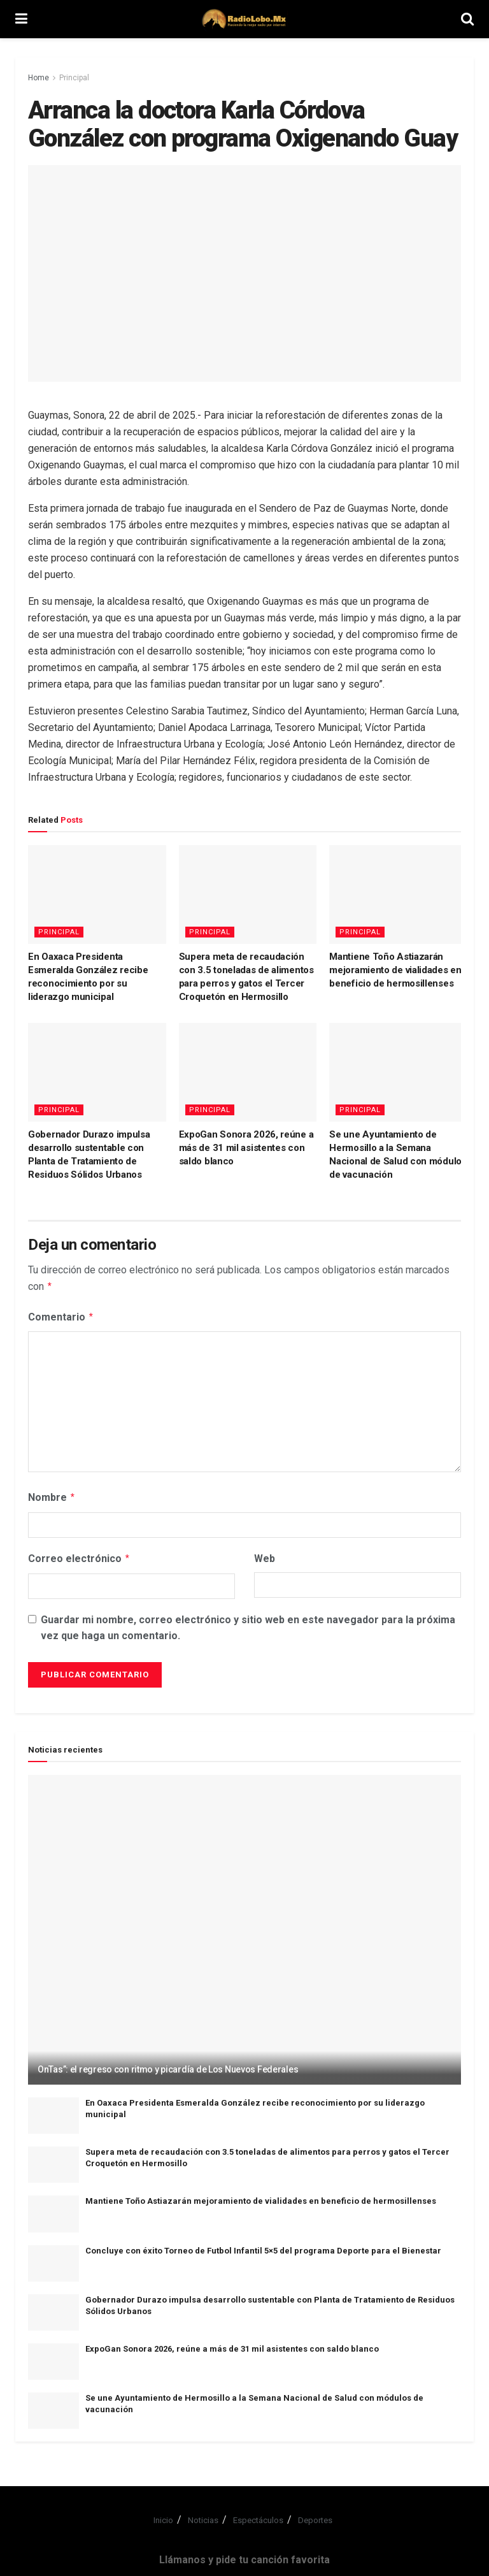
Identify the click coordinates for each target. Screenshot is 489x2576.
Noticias (203, 2515)
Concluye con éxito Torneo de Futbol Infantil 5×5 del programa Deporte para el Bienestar (263, 2245)
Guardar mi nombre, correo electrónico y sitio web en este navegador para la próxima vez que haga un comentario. (248, 1623)
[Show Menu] (21, 19)
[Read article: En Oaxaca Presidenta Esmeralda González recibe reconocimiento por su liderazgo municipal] (97, 894)
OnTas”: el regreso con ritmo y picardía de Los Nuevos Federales (168, 2064)
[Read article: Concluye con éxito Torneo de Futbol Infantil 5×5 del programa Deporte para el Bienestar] (53, 2258)
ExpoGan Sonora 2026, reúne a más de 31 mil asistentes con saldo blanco (246, 1148)
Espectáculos (258, 2515)
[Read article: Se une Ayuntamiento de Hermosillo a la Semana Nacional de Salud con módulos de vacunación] (398, 1072)
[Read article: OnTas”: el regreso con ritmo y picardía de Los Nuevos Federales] (244, 1925)
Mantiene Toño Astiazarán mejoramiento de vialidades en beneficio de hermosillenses (395, 970)
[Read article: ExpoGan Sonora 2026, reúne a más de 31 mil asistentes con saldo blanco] (248, 1072)
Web (264, 1555)
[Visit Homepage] (244, 19)
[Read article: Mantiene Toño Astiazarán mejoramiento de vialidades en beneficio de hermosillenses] (398, 894)
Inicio (163, 2515)
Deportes (315, 2515)
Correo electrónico (79, 1554)
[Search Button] (467, 19)
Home (38, 77)
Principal (74, 77)
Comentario (61, 1315)
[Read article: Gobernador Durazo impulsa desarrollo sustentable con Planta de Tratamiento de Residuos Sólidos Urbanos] (97, 1072)
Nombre (52, 1494)
